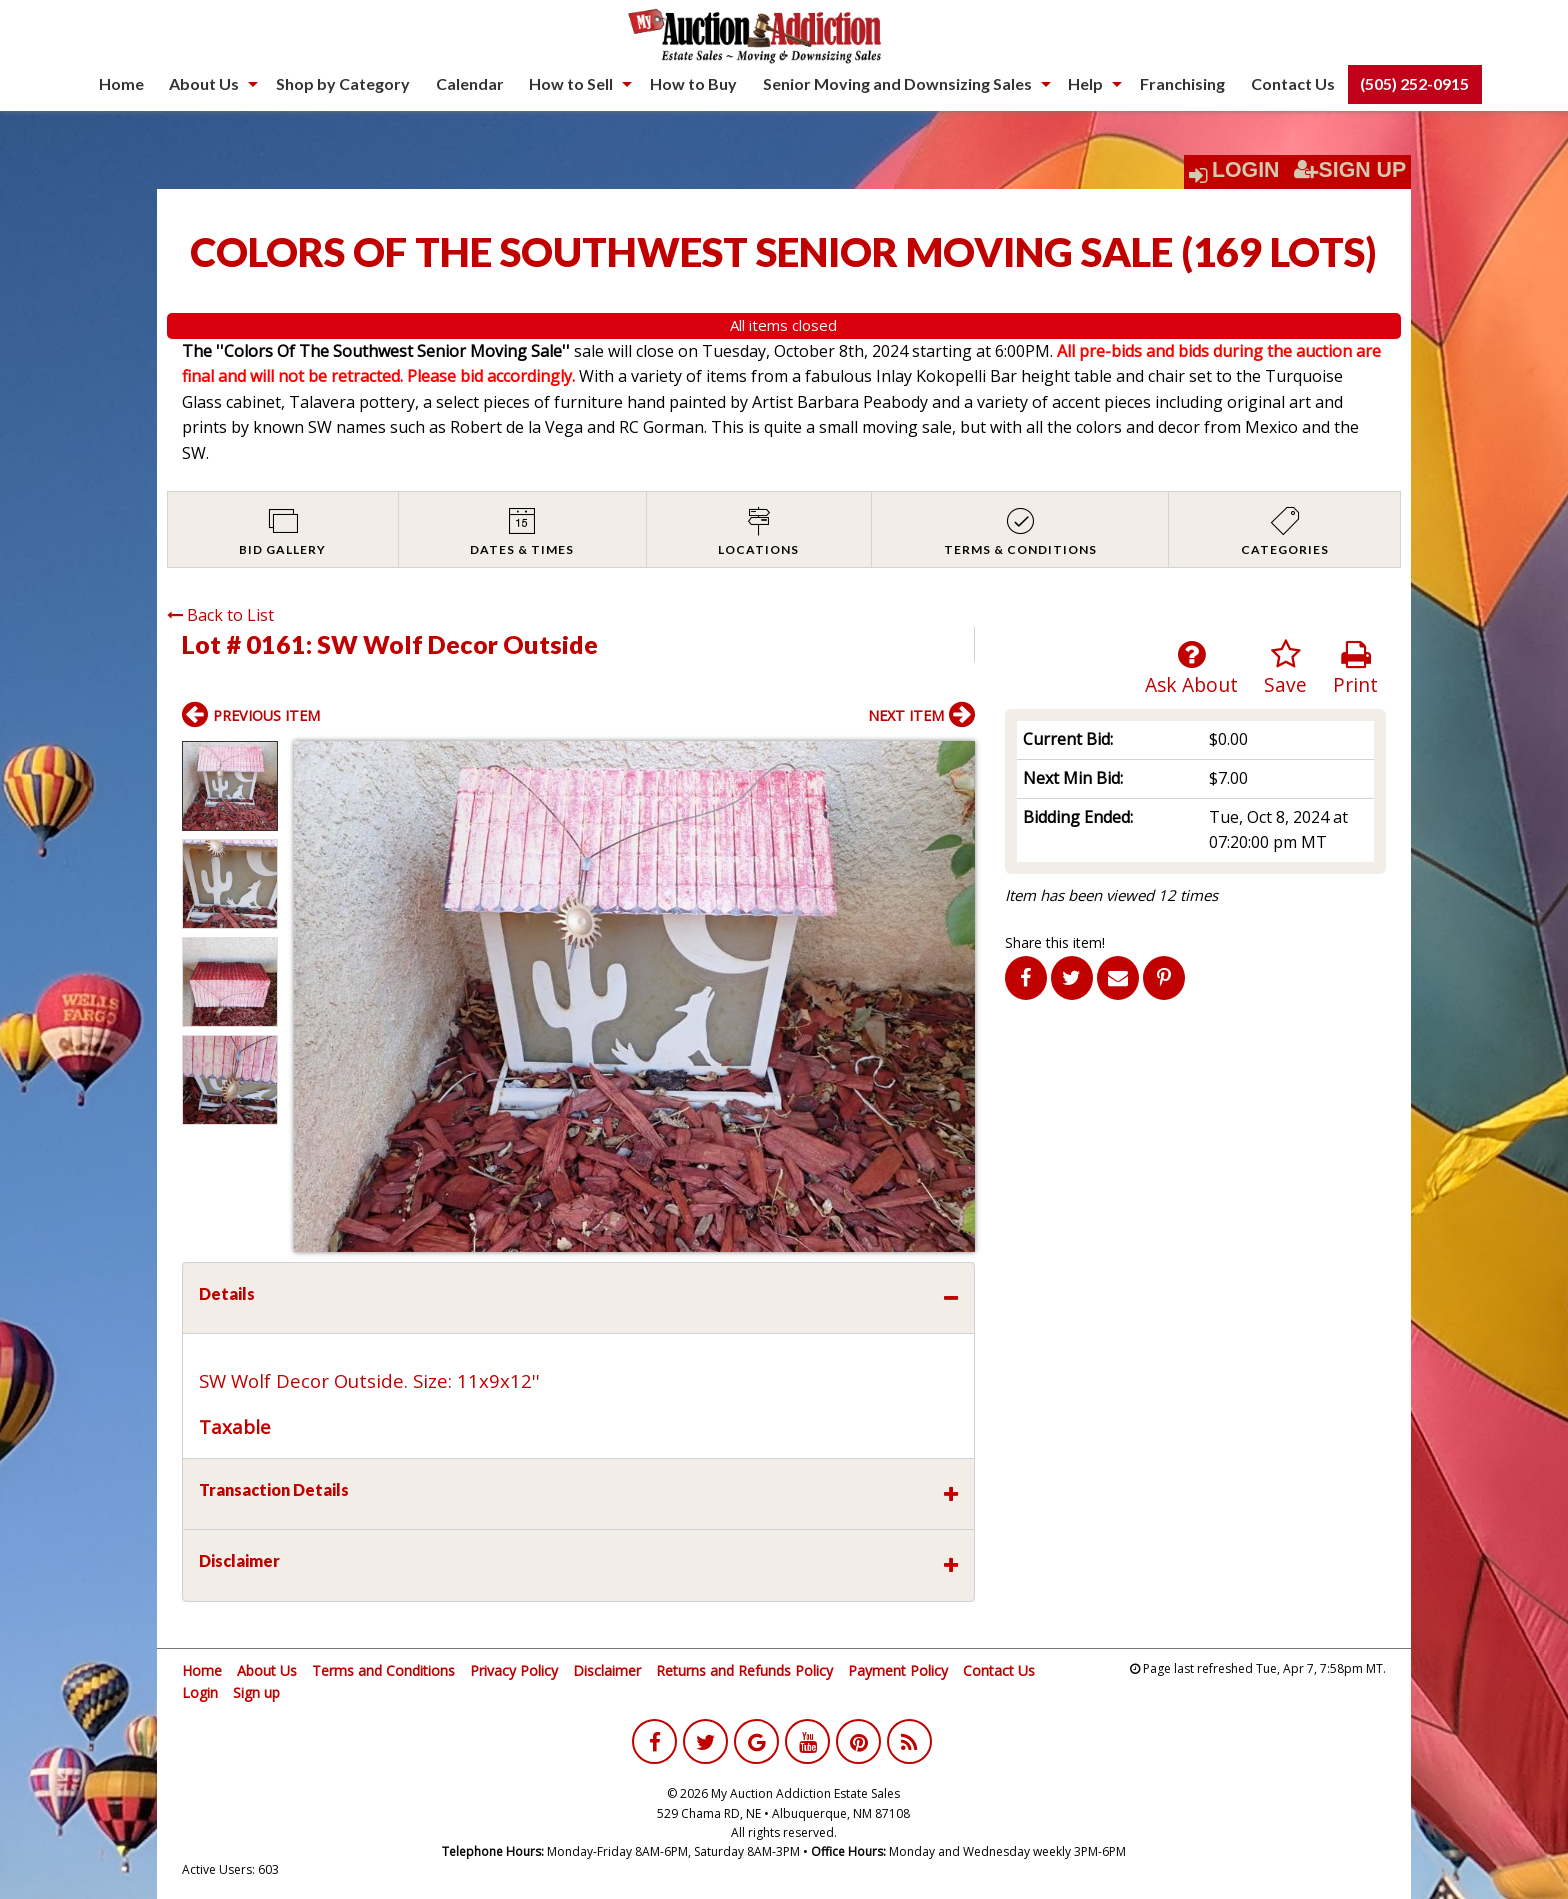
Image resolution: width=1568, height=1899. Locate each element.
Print (1355, 668)
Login (1246, 170)
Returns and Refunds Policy (744, 1670)
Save (1285, 668)
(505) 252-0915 (1414, 83)
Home (121, 83)
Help (1085, 83)
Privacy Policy (514, 1670)
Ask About (1191, 668)
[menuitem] (121, 84)
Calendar (470, 83)
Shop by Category (343, 83)
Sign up (256, 1692)
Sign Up (1350, 170)
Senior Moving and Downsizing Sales (897, 83)
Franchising (1182, 83)
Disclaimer (607, 1670)
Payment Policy (898, 1670)
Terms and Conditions (383, 1670)
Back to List (220, 615)
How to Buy (693, 83)
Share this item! (1055, 942)
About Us (204, 83)
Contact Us (1293, 83)
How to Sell (571, 83)
